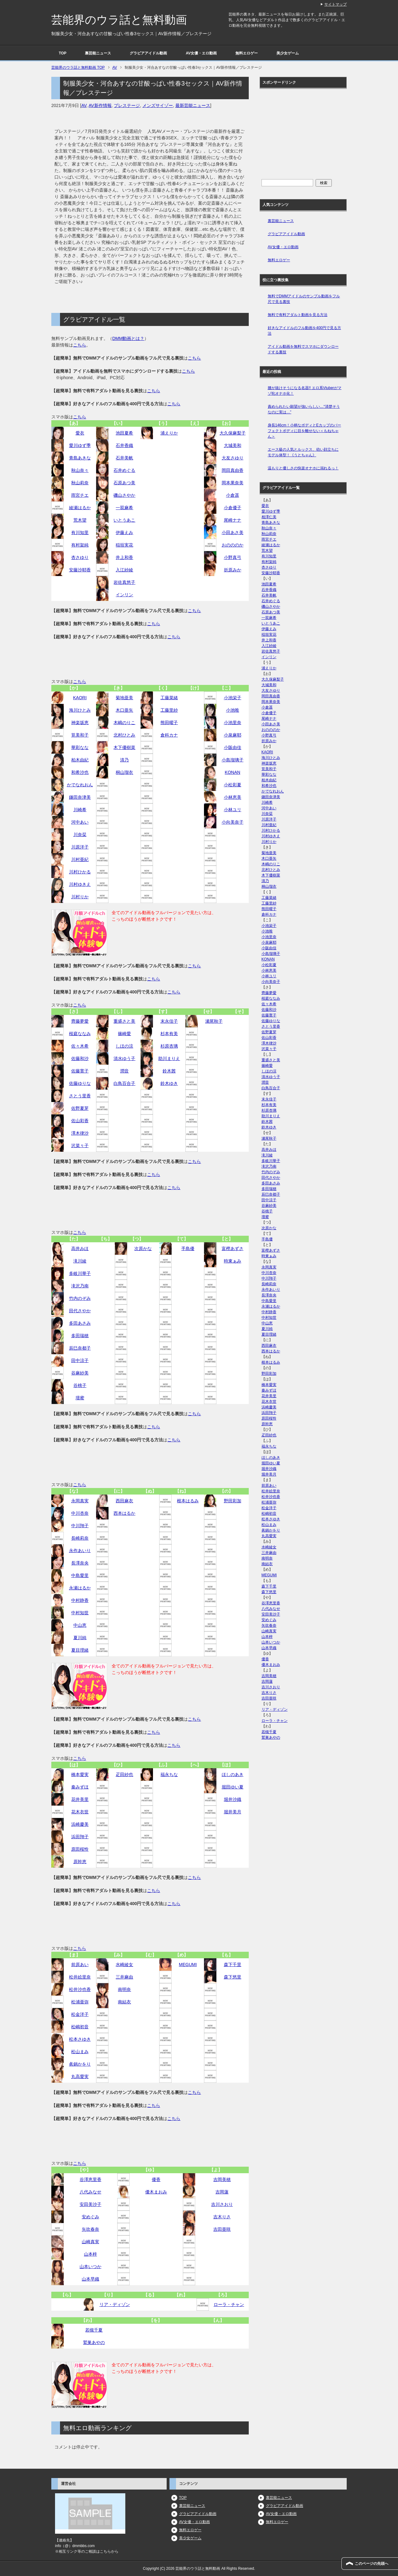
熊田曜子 (169, 722)
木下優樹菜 (124, 747)
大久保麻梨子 (233, 432)
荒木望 (79, 520)
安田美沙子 (90, 2204)
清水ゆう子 (124, 1058)
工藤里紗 (169, 710)
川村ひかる (80, 871)
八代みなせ (90, 2191)
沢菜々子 (80, 1145)
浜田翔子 (80, 1836)
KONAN (232, 772)
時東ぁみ (232, 1260)
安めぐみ (90, 2216)
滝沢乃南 (80, 1285)
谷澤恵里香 (90, 2179)
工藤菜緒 (169, 697)
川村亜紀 (80, 859)
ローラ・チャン (229, 2304)
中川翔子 (80, 1525)
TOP (62, 53)
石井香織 (124, 445)
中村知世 (80, 1612)
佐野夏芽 (80, 1108)
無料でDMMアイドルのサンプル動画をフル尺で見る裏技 (304, 299)
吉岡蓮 (222, 2191)
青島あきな (80, 457)
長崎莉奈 (80, 1538)
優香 (156, 2179)
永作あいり (80, 1550)
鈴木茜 (169, 1070)
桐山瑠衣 (124, 772)
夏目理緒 (80, 1650)
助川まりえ (169, 1058)
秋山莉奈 (80, 482)
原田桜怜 (80, 1849)
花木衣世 (80, 1811)
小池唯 (232, 710)
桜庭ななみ (80, 1033)
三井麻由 (124, 1976)
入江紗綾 (124, 569)
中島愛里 (80, 1575)
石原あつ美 (124, 482)
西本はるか (124, 1513)
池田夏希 (124, 432)
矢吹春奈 (90, 2229)
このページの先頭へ (371, 2563)
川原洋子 (80, 846)
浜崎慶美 (80, 1824)
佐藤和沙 (80, 1058)
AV (83, 105)
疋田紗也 (124, 1774)
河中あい (80, 822)
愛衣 (80, 432)
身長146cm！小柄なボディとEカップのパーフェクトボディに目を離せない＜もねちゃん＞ (304, 431)
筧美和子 (80, 734)
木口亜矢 (124, 710)
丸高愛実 (80, 2076)
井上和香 (124, 557)
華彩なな (80, 747)
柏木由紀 (80, 759)
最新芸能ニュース (192, 105)
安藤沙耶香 (80, 569)
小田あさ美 (232, 532)
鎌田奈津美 (80, 797)
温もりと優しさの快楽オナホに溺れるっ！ (303, 468)
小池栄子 (232, 697)
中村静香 (80, 1600)
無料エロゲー (246, 53)
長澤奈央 (80, 1562)
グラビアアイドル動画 (148, 53)
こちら (79, 344)
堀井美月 (232, 1811)
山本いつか (90, 2266)
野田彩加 (232, 1500)
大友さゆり (232, 457)
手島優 (187, 1248)
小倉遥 (232, 495)
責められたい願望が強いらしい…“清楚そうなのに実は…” (304, 409)
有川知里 (80, 532)
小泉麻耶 (232, 734)
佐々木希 (80, 1046)
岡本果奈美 (232, 482)
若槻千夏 (94, 2329)
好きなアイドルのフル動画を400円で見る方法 (304, 331)
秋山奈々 (80, 470)
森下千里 (232, 1964)
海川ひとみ (80, 710)
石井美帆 (124, 457)
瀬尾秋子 (214, 1021)
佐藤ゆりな (80, 1083)
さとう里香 (80, 1095)
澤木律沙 (80, 1133)
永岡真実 (80, 1500)
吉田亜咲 (222, 2229)
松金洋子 (80, 2014)
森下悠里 (232, 1976)
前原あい (80, 1964)
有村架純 (80, 544)
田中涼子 (80, 1360)
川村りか (80, 896)
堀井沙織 (232, 1799)
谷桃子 (79, 1385)
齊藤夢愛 (80, 1021)
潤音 (124, 1070)
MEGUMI (188, 1964)
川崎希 (79, 809)
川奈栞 (79, 834)
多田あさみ (80, 1323)
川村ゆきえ (80, 884)
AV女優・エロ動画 (201, 53)
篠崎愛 (124, 1033)
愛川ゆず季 (80, 445)
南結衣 (124, 2001)
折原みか (232, 569)
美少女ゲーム (287, 53)
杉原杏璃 (169, 1046)
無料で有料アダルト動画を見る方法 (297, 315)
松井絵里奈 (80, 1976)
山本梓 (90, 2254)
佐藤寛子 (80, 1070)
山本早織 (90, 2278)
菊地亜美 (124, 697)
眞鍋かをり (80, 2064)
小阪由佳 (232, 747)
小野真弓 (232, 557)
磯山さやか (124, 495)
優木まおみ (156, 2191)
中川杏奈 (80, 1513)
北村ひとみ (124, 734)
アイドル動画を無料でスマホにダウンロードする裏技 (303, 349)
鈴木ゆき (169, 1083)
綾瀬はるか (80, 507)
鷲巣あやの (94, 2342)
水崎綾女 (124, 1964)
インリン (124, 594)
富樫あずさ (232, 1248)
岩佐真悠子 (124, 582)
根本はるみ (188, 1500)
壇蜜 (80, 1397)
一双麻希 (124, 507)
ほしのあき (232, 1774)
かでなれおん (80, 784)
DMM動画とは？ (128, 338)
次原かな (143, 1248)
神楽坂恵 (80, 722)
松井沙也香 (80, 1989)
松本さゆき (80, 2039)
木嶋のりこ (124, 722)
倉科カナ (169, 734)
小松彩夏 (232, 784)
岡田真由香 (232, 470)
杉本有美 (169, 1033)
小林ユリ (232, 809)
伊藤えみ (124, 532)
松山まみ (80, 2051)
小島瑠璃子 (232, 759)
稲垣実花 (124, 544)
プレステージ (127, 105)
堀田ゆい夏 (232, 1786)
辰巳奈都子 (80, 1348)
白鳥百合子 (124, 1083)
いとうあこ (124, 520)
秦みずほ (80, 1786)
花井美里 (80, 1799)
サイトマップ (335, 4)
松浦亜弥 (80, 2001)
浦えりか (169, 432)
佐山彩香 (80, 1120)
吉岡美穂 (222, 2179)
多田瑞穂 (80, 1335)
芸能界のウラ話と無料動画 (119, 19)
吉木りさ (222, 2216)
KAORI (80, 697)
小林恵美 (232, 797)
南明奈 (124, 1989)
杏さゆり (80, 557)
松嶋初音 (80, 2026)
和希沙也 (80, 772)
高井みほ (80, 1248)
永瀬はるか (80, 1587)
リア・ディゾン (115, 2304)
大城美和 (232, 445)
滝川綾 (79, 1260)
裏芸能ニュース (98, 53)
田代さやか (80, 1310)
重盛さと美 (124, 1021)
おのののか (232, 544)
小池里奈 (232, 722)
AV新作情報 (100, 105)
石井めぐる (124, 470)
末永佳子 (169, 1021)
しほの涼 (124, 1046)
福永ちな (169, 1774)
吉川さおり (222, 2204)
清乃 (124, 759)
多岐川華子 (80, 1273)
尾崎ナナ (232, 520)
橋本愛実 (80, 1774)
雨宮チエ (80, 495)
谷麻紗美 (80, 1372)
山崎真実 (90, 2241)
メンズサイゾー (157, 105)
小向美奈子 (232, 822)
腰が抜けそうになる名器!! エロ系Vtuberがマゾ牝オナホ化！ (304, 391)
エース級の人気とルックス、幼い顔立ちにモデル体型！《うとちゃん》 (303, 452)
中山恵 (79, 1625)
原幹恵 (79, 1861)
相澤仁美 (268, 517)
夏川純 (79, 1637)
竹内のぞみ (80, 1298)
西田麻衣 (124, 1500)
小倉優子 (232, 507)
